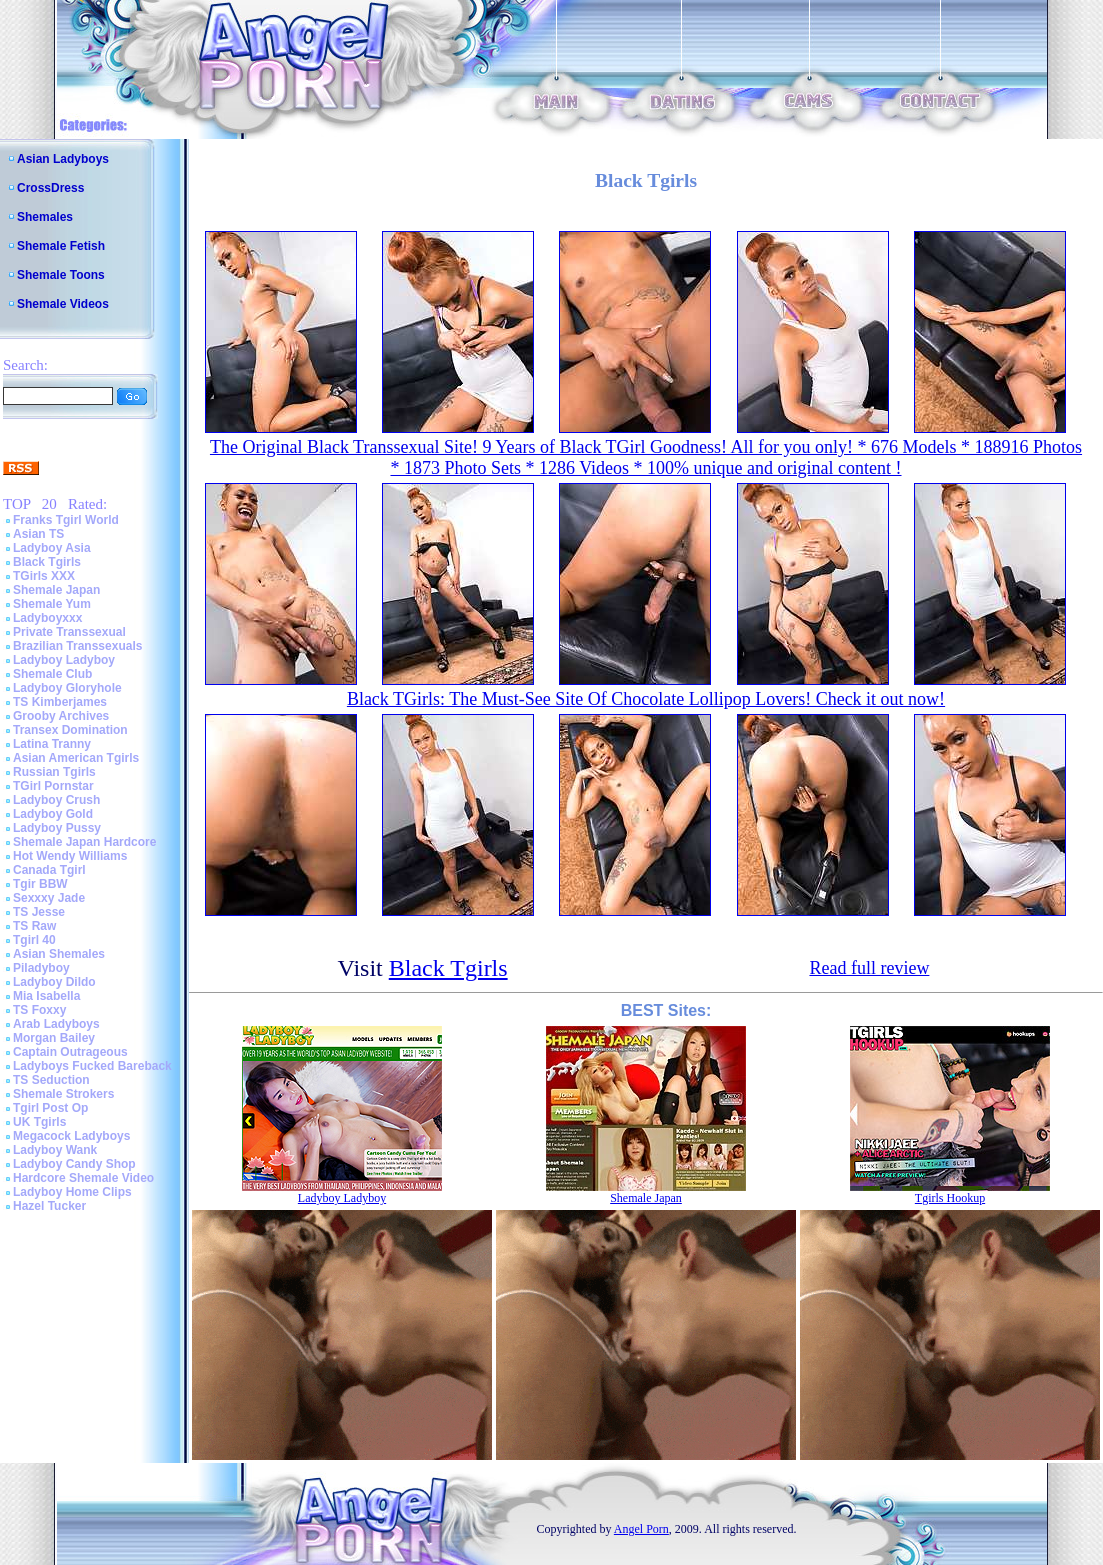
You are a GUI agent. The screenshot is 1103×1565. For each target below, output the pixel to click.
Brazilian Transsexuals (77, 646)
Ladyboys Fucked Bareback (92, 1066)
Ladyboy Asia (52, 548)
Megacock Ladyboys (71, 1136)
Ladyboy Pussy (57, 828)
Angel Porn (641, 1529)
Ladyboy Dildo (54, 982)
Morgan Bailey (54, 1038)
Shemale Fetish (61, 246)
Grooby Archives (61, 716)
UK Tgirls (39, 1122)
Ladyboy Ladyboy (64, 660)
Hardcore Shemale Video (83, 1178)
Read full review (869, 968)
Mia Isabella (46, 996)
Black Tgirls (47, 562)
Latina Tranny (52, 744)
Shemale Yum (52, 604)
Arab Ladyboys (56, 1024)
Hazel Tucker (49, 1206)
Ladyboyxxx (47, 618)
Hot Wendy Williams (70, 856)
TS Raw (34, 926)
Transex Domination (70, 730)
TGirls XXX (44, 576)
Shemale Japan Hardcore (84, 842)
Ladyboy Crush (56, 800)
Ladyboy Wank (55, 1150)
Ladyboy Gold (53, 814)
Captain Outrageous (70, 1052)
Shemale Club (52, 674)
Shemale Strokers (63, 1094)
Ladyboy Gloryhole (67, 688)
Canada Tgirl (49, 870)
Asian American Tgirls (76, 758)
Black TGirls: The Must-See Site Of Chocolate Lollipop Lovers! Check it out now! (646, 699)
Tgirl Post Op (50, 1108)
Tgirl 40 (34, 940)
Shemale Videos (63, 304)
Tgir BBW (40, 884)
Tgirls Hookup (950, 1198)
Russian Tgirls (54, 772)
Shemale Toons (61, 275)
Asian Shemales (59, 954)
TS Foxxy (39, 1010)
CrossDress (50, 188)
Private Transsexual (69, 632)
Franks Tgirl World (66, 520)
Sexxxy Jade (49, 898)
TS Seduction (51, 1080)
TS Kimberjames (60, 702)
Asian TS (38, 534)
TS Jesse (39, 912)
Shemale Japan (56, 590)
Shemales (45, 217)
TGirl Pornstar (53, 786)
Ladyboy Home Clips (72, 1192)
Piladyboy (41, 968)
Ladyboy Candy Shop (74, 1164)
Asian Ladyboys (63, 159)
